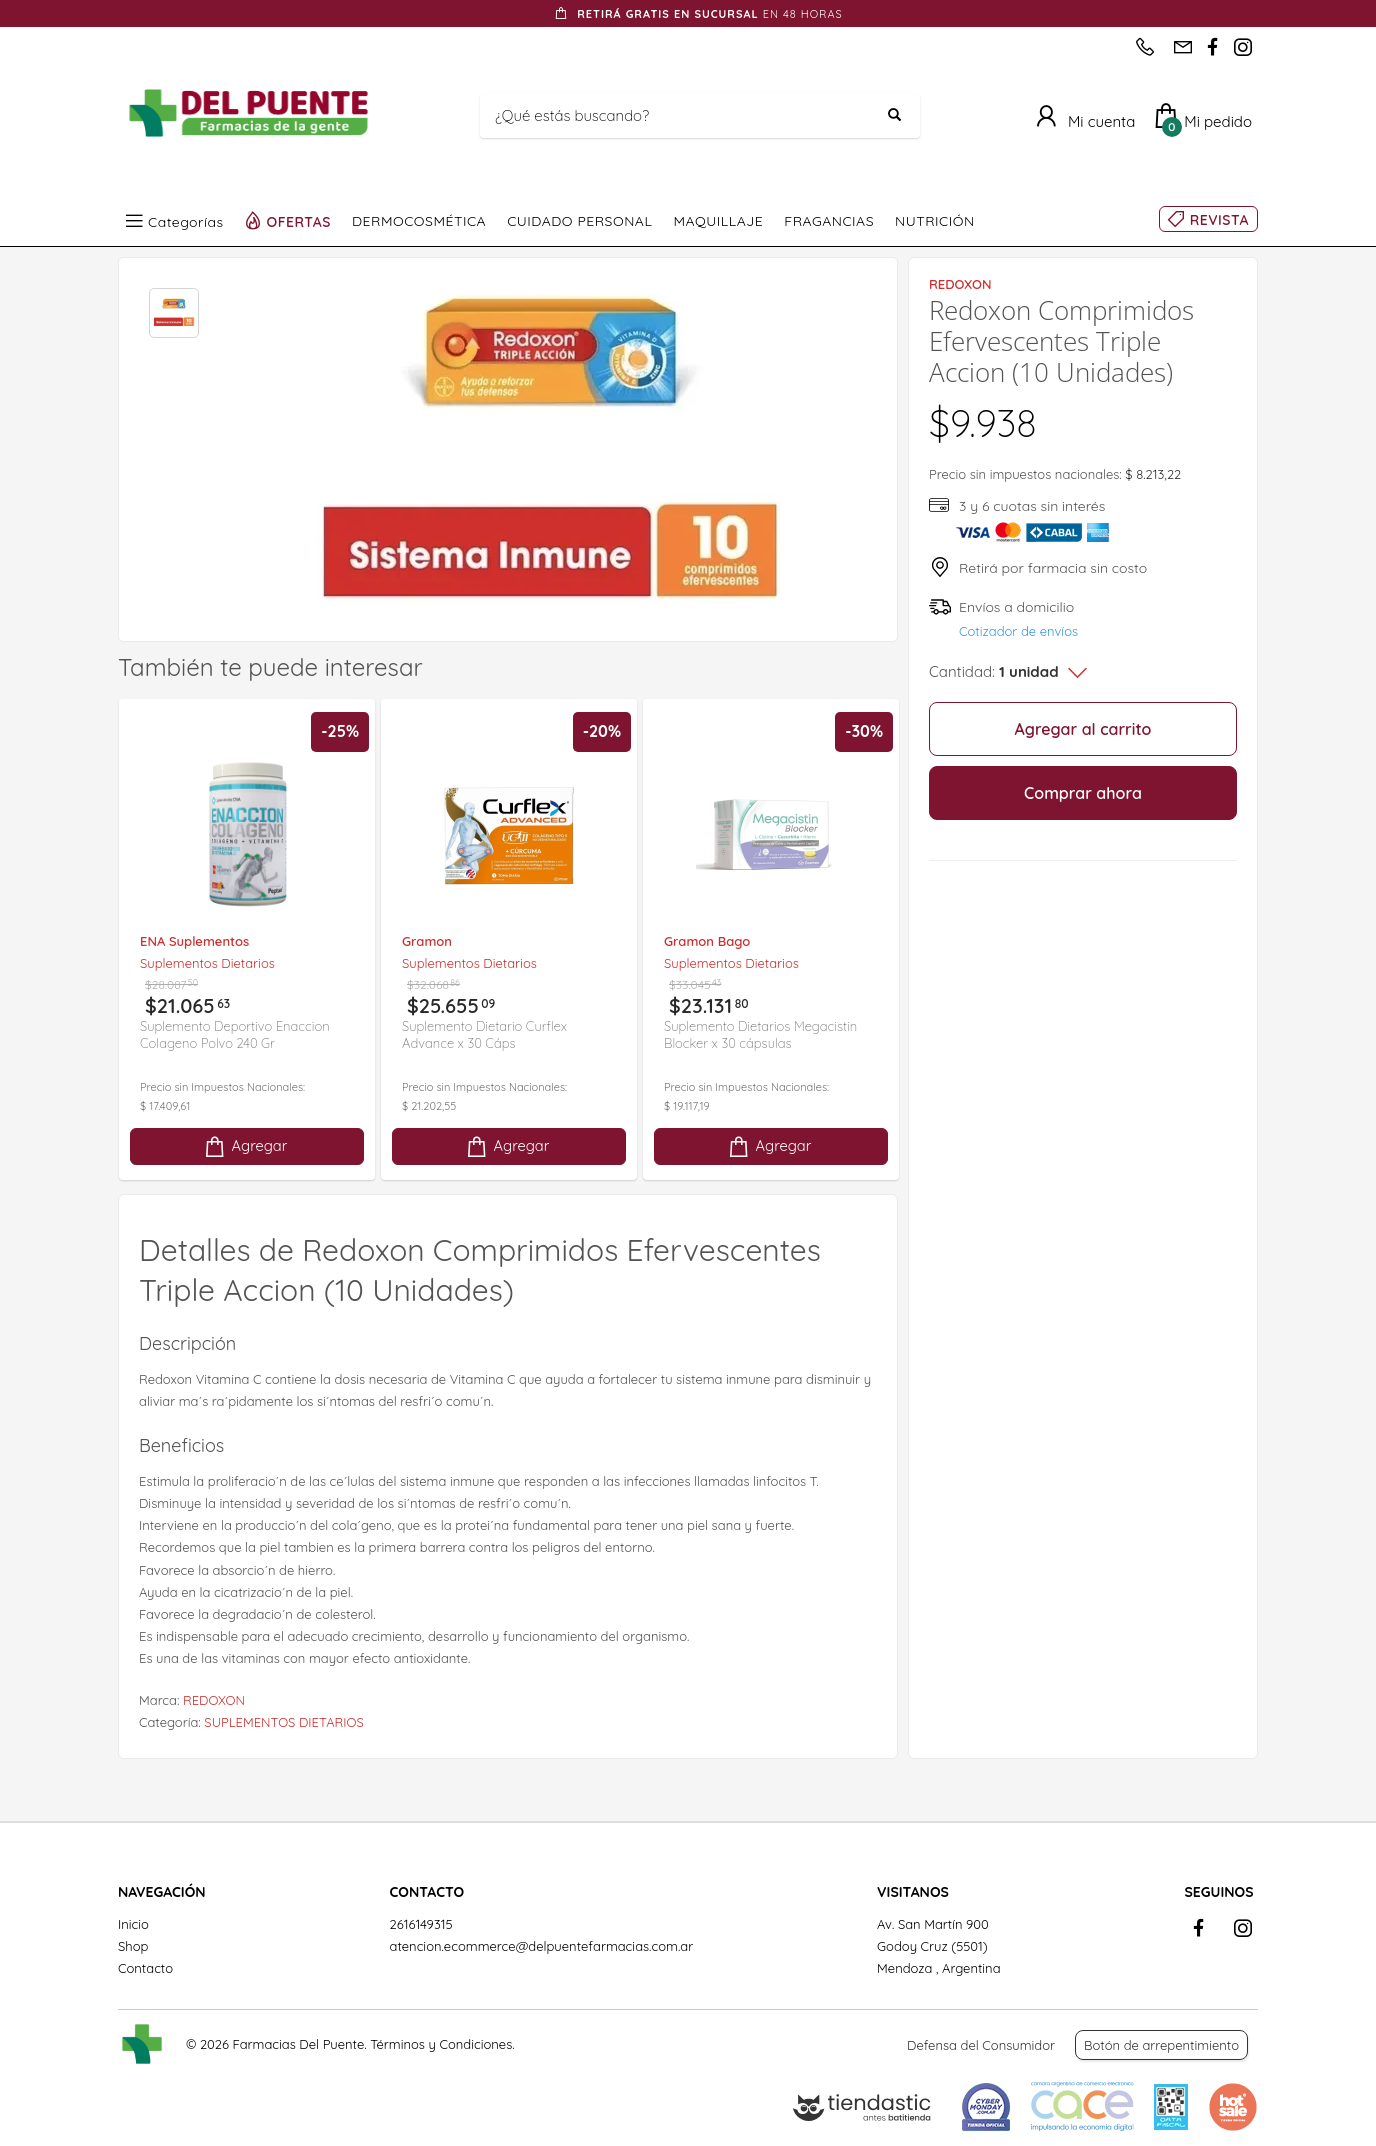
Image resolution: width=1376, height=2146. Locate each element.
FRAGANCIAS (829, 221)
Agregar (245, 1146)
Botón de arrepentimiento (1161, 2045)
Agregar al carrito (1083, 729)
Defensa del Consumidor (981, 2045)
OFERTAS (299, 221)
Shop (133, 1946)
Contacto (145, 1968)
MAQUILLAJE (718, 221)
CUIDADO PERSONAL (579, 221)
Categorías (186, 221)
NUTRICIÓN (935, 221)
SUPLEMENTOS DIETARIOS (283, 1722)
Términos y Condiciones (441, 2044)
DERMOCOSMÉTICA (419, 221)
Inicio (133, 1924)
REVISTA (1219, 220)
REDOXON (214, 1700)
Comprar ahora (1083, 793)
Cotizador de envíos (1018, 631)
